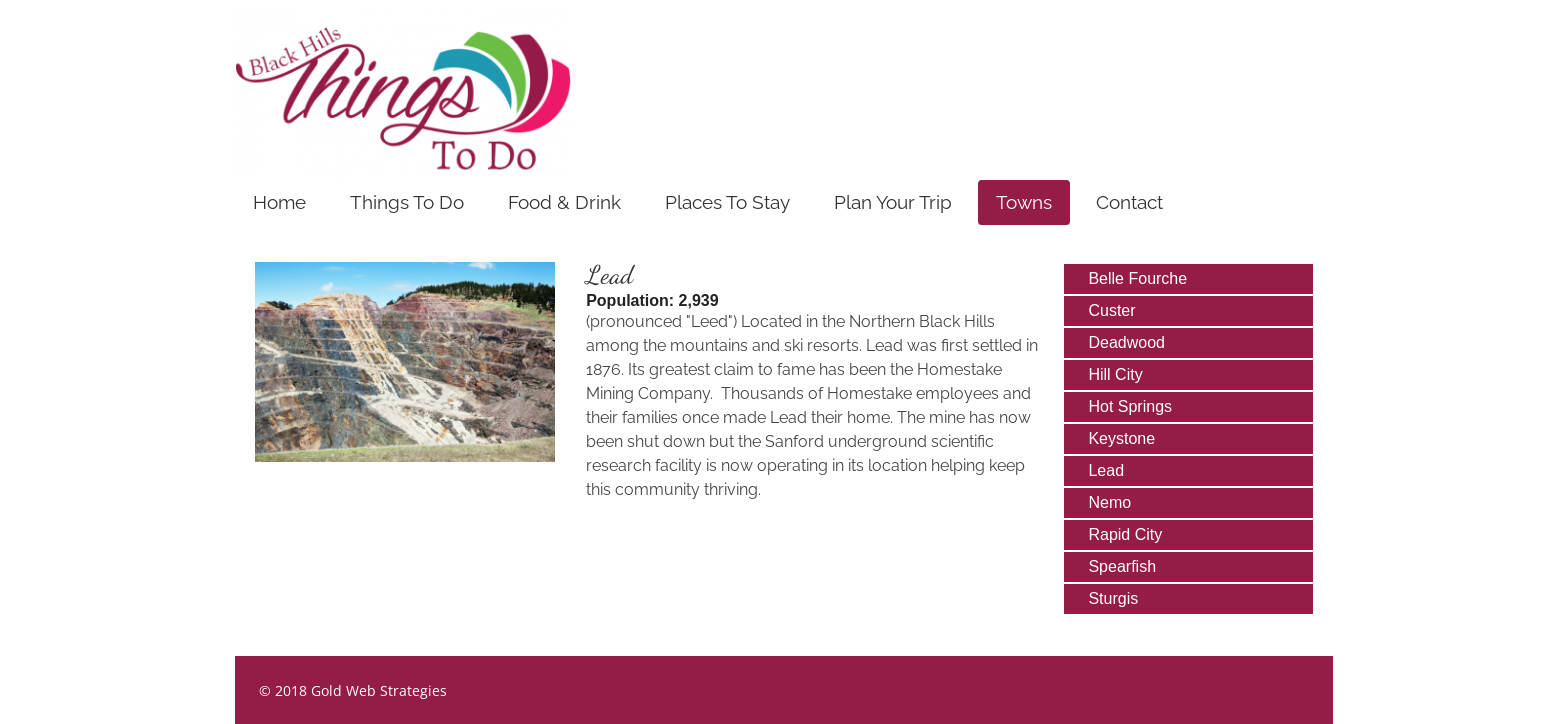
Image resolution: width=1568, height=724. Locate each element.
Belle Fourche (1137, 278)
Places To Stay (727, 202)
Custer (1111, 310)
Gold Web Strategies (379, 690)
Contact (1129, 202)
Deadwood (1126, 342)
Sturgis (1113, 598)
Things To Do (407, 202)
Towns (1024, 202)
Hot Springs (1130, 406)
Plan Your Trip (893, 202)
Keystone (1121, 438)
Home (279, 202)
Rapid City (1125, 534)
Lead (1106, 470)
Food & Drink (564, 202)
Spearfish (1122, 566)
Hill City (1115, 374)
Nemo (1109, 502)
